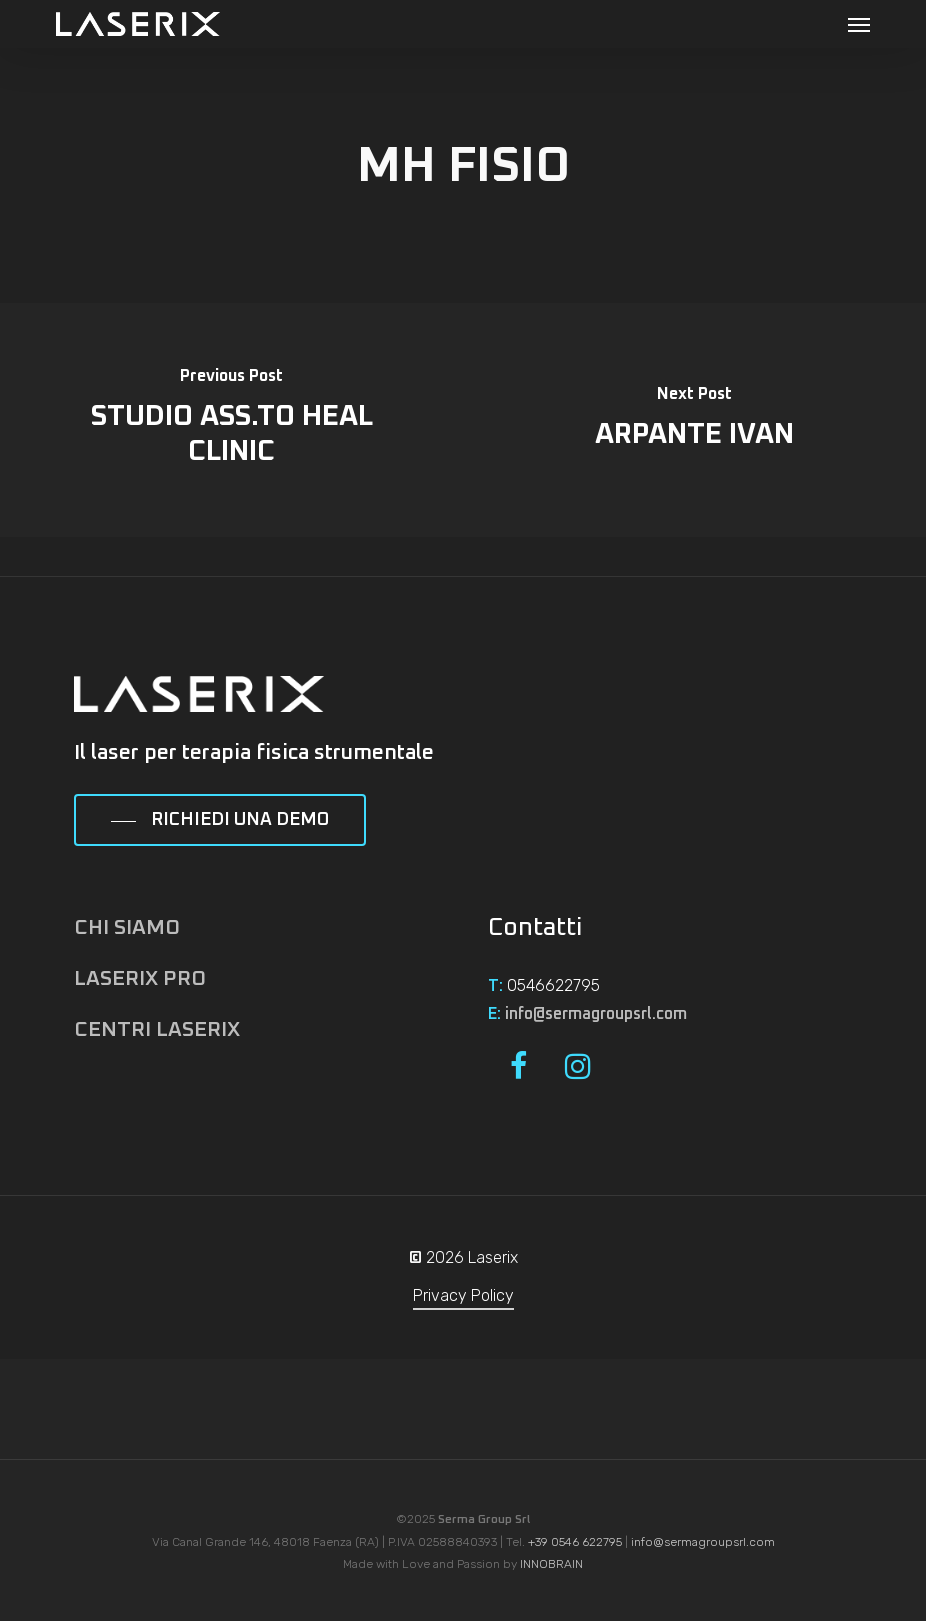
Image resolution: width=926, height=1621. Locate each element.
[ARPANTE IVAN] (694, 420)
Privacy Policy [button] (463, 1295)
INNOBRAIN (551, 1564)
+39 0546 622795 (575, 1542)
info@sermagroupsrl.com (596, 1014)
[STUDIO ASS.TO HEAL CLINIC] (231, 420)
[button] (859, 24)
